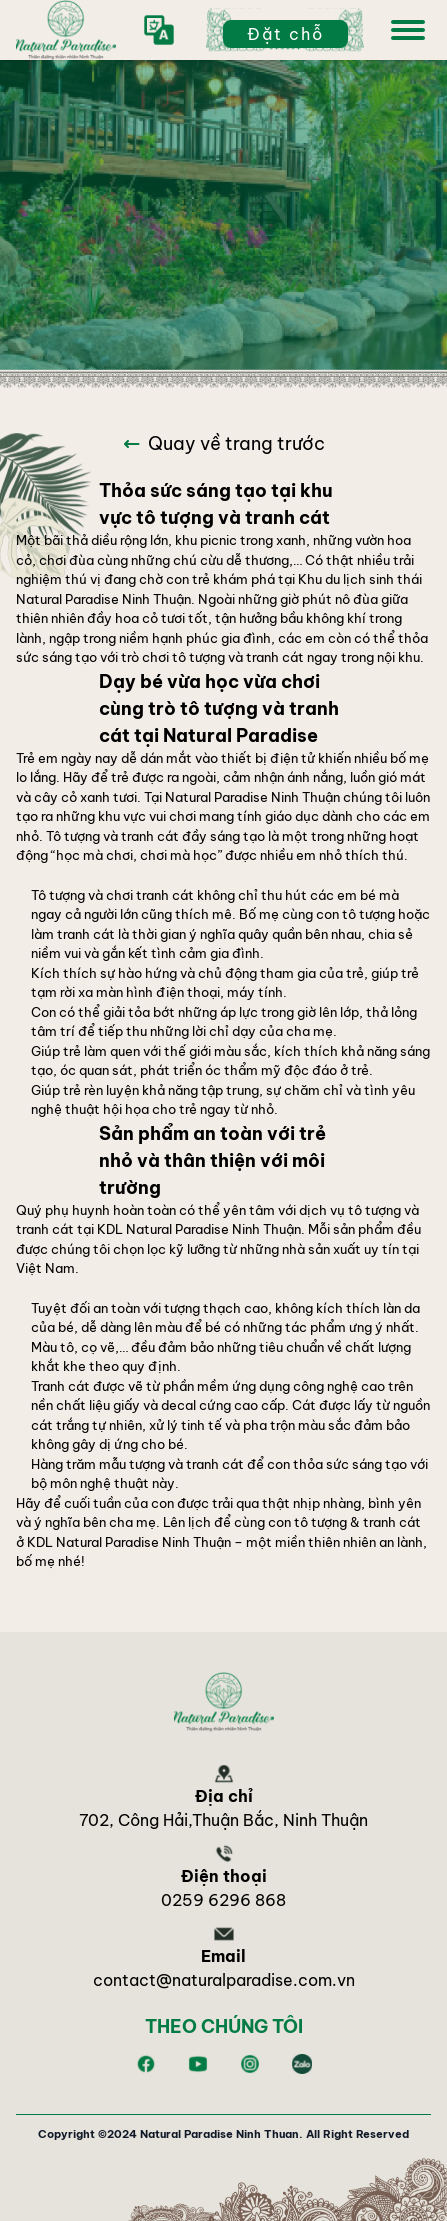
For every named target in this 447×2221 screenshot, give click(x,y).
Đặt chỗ (285, 34)
